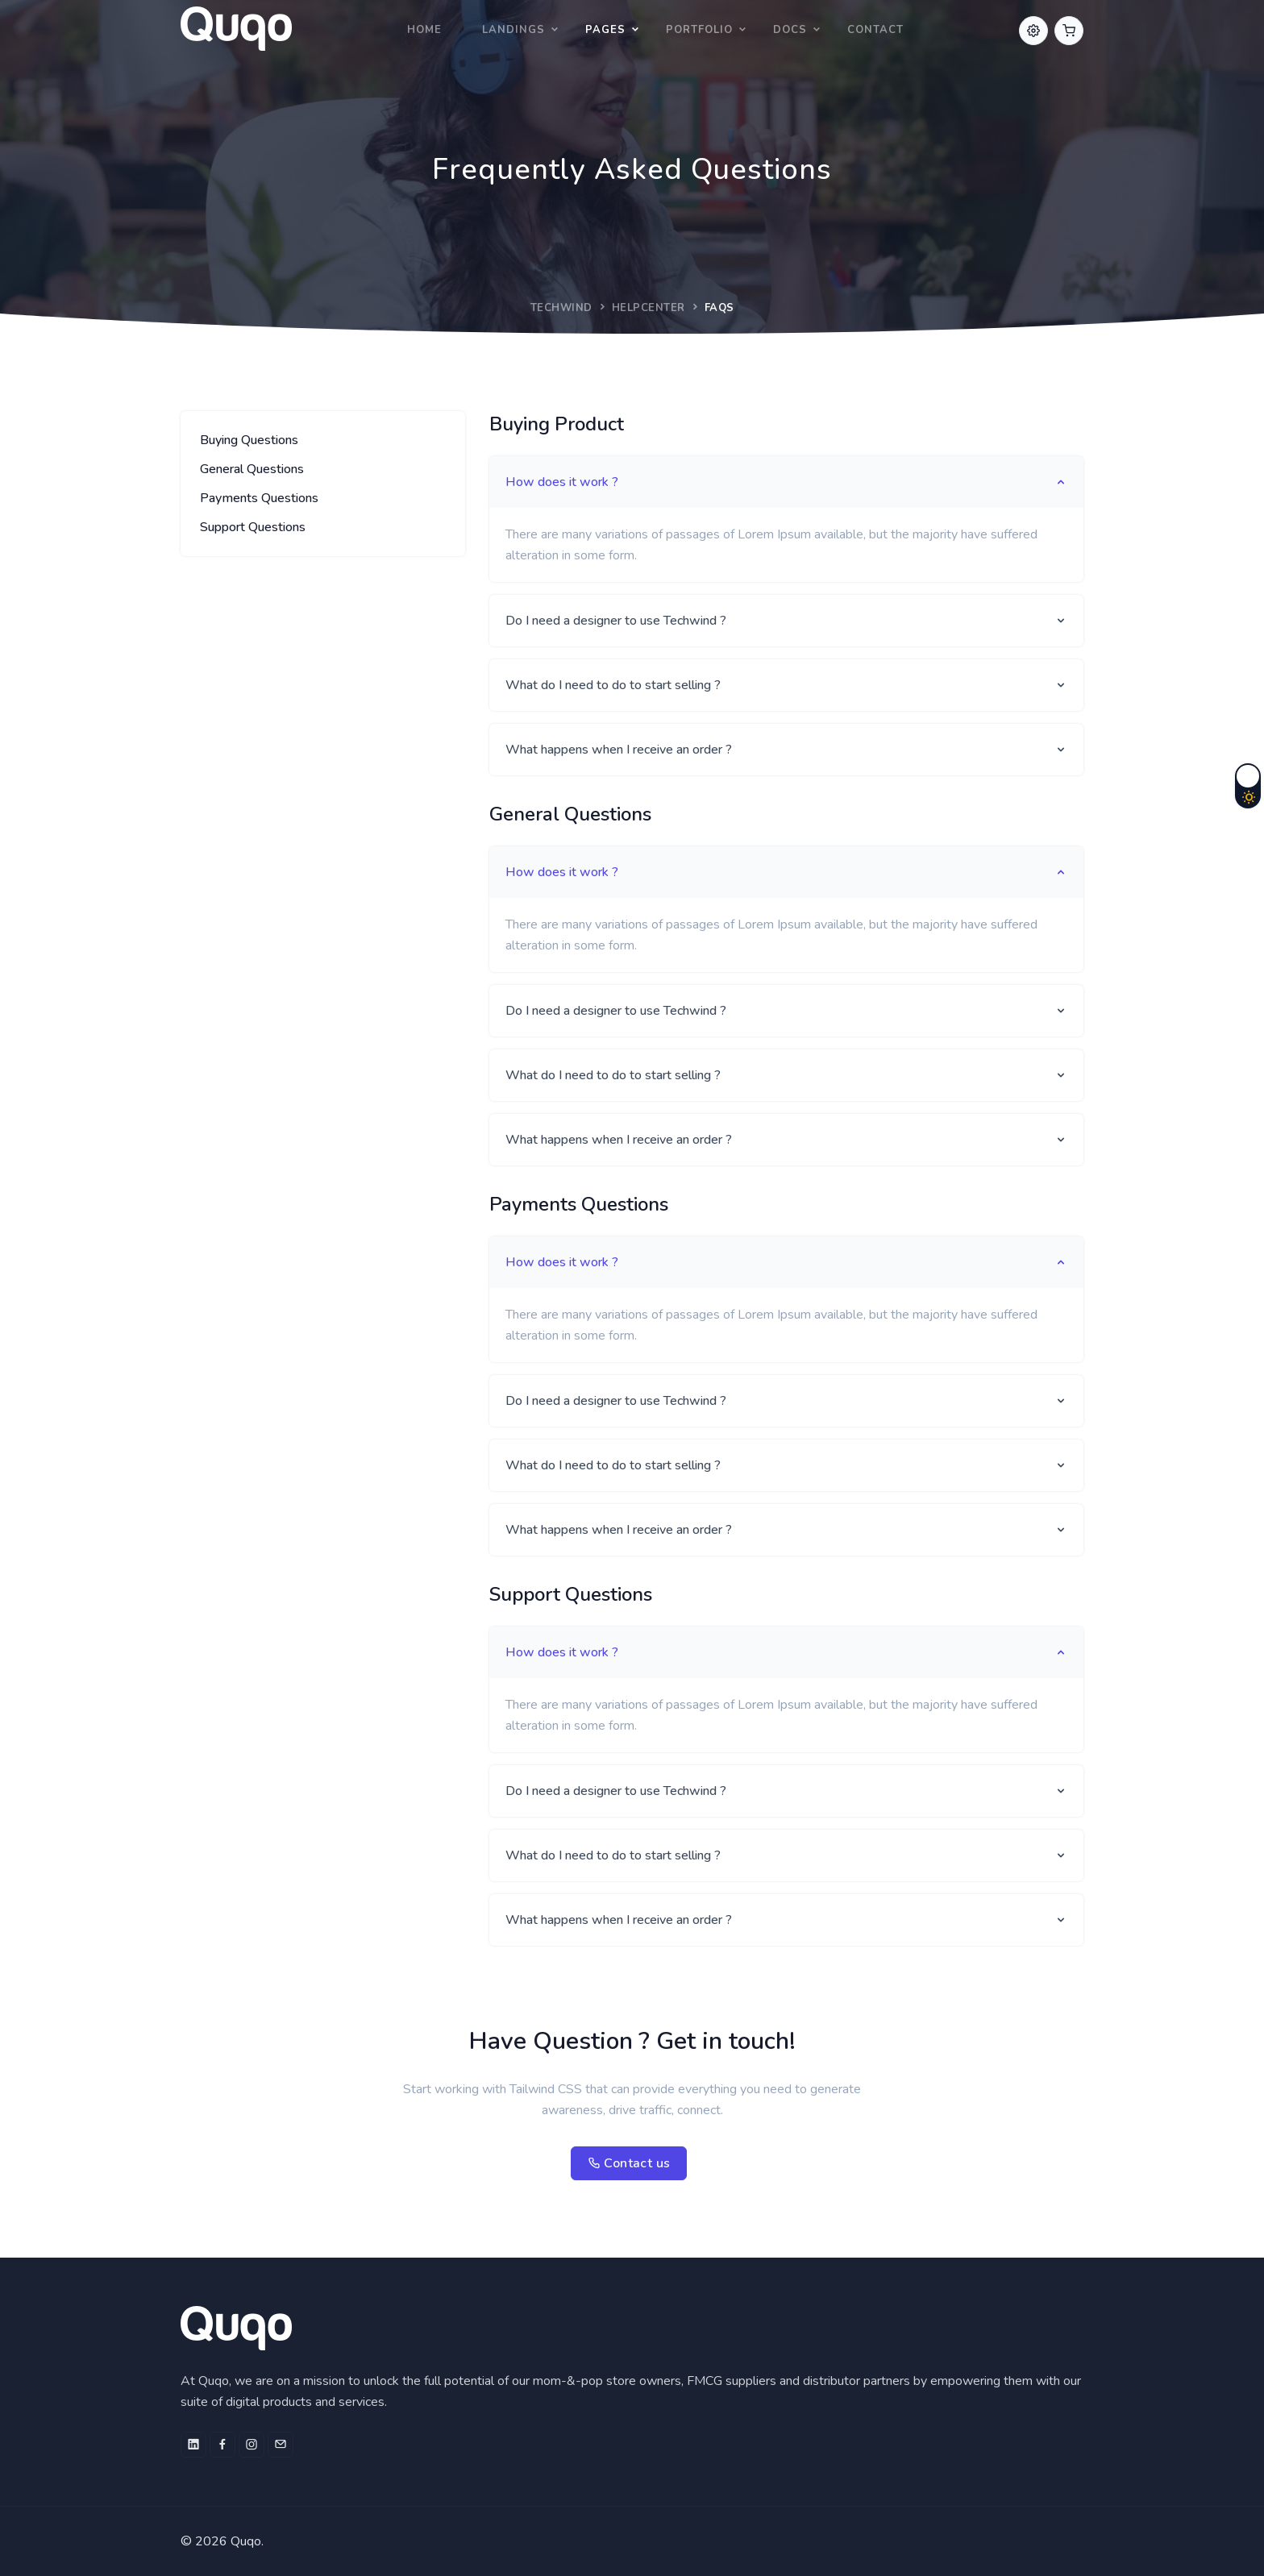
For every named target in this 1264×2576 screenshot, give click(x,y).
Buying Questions (249, 440)
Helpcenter (648, 308)
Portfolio (699, 30)
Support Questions (253, 527)
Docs (790, 30)
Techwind (561, 308)
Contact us (629, 2163)
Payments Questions (259, 498)
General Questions (252, 469)
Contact (875, 30)
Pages (605, 30)
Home (424, 30)
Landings (513, 30)
